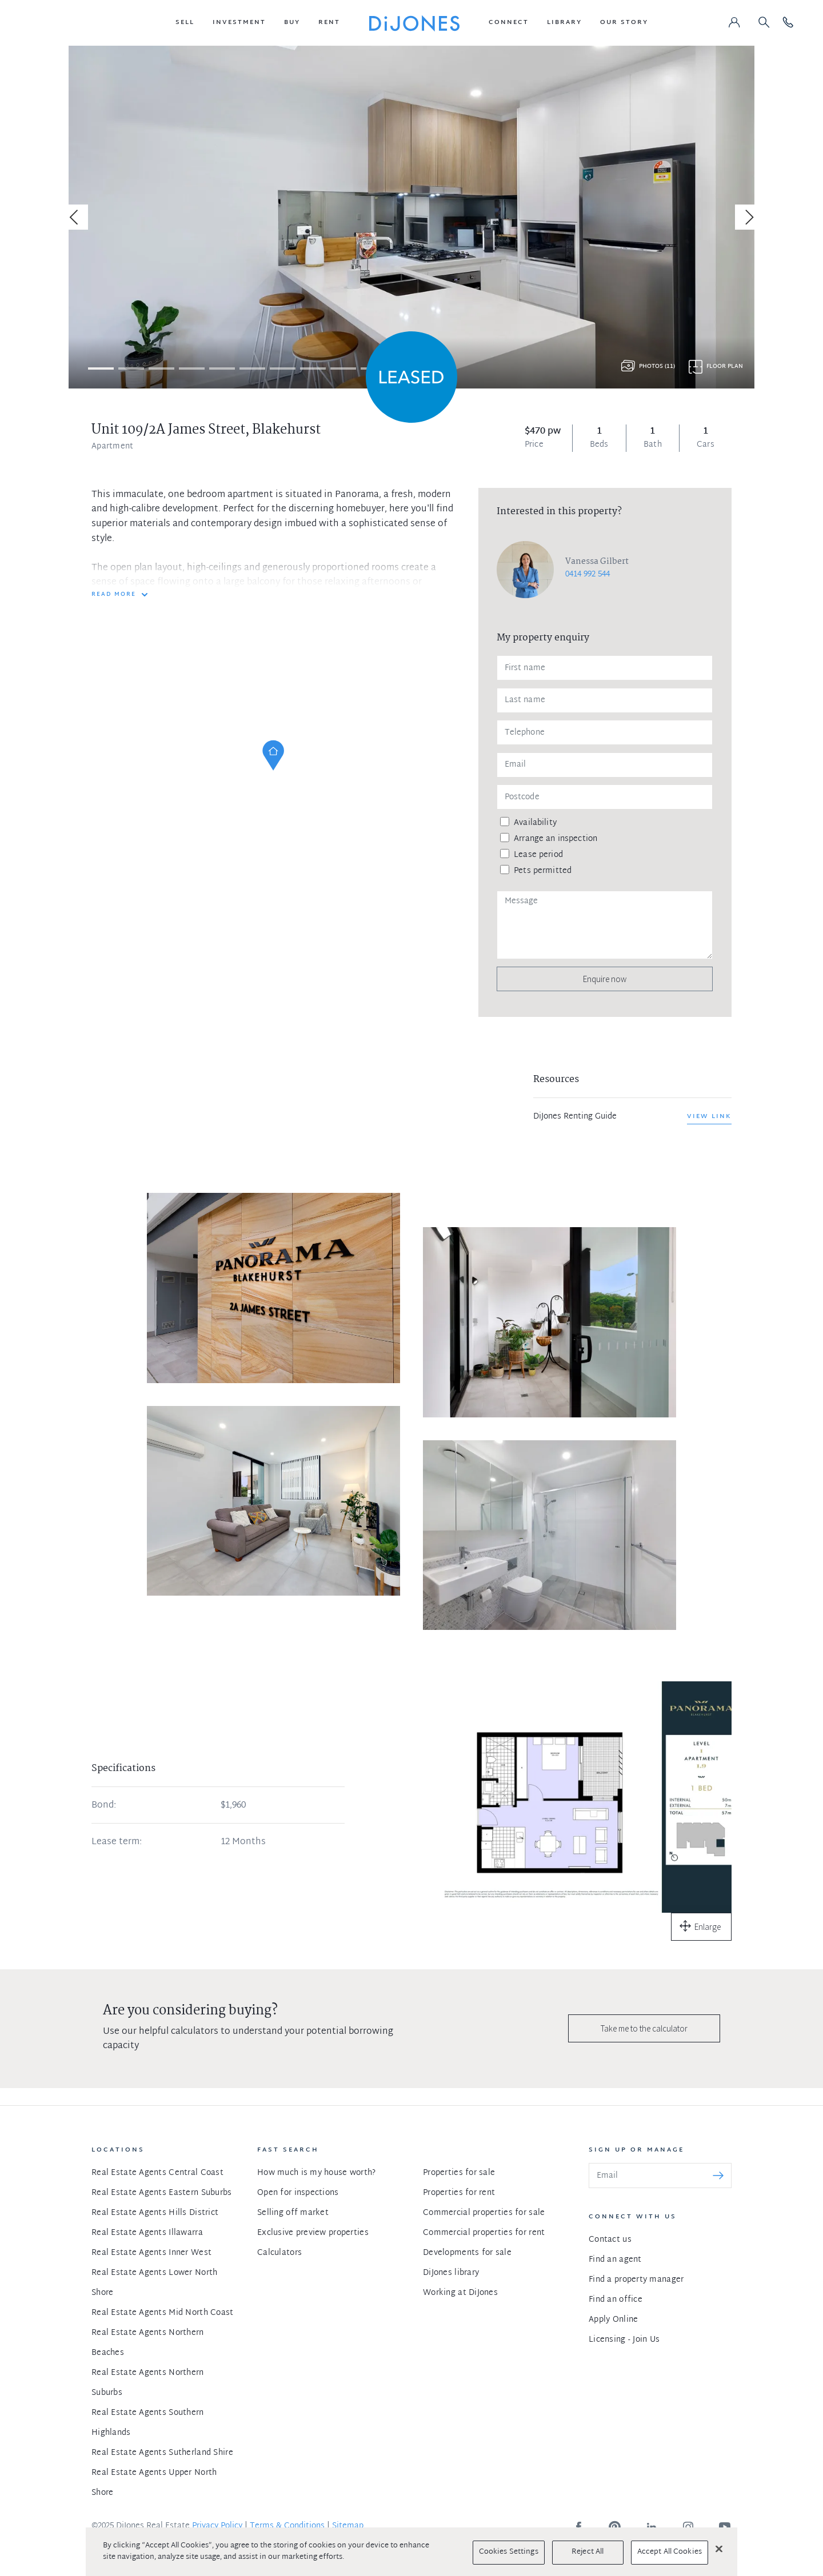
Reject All (588, 2552)
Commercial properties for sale (484, 2213)
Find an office (615, 2300)
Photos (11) (657, 366)
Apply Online (613, 2320)
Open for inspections (298, 2193)
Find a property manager (636, 2280)
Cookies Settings (508, 2552)
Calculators (279, 2253)
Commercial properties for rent (484, 2233)
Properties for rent (459, 2193)
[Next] (747, 217)
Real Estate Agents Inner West (151, 2253)
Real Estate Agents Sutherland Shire (162, 2453)
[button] (185, 23)
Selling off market (293, 2213)
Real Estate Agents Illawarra (147, 2233)
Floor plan (724, 366)
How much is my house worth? (316, 2173)
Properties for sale (459, 2173)
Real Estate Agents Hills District (154, 2213)
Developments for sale (467, 2253)
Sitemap (347, 2526)
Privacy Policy (217, 2526)
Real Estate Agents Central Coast (157, 2173)
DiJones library (451, 2273)
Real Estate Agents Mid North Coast (162, 2313)
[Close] (719, 2548)
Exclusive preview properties (313, 2233)
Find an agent (615, 2260)
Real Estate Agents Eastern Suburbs (161, 2193)
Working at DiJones (460, 2293)
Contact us (610, 2240)
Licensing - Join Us (624, 2340)
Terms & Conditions (287, 2526)
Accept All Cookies (669, 2552)
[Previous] (75, 217)
